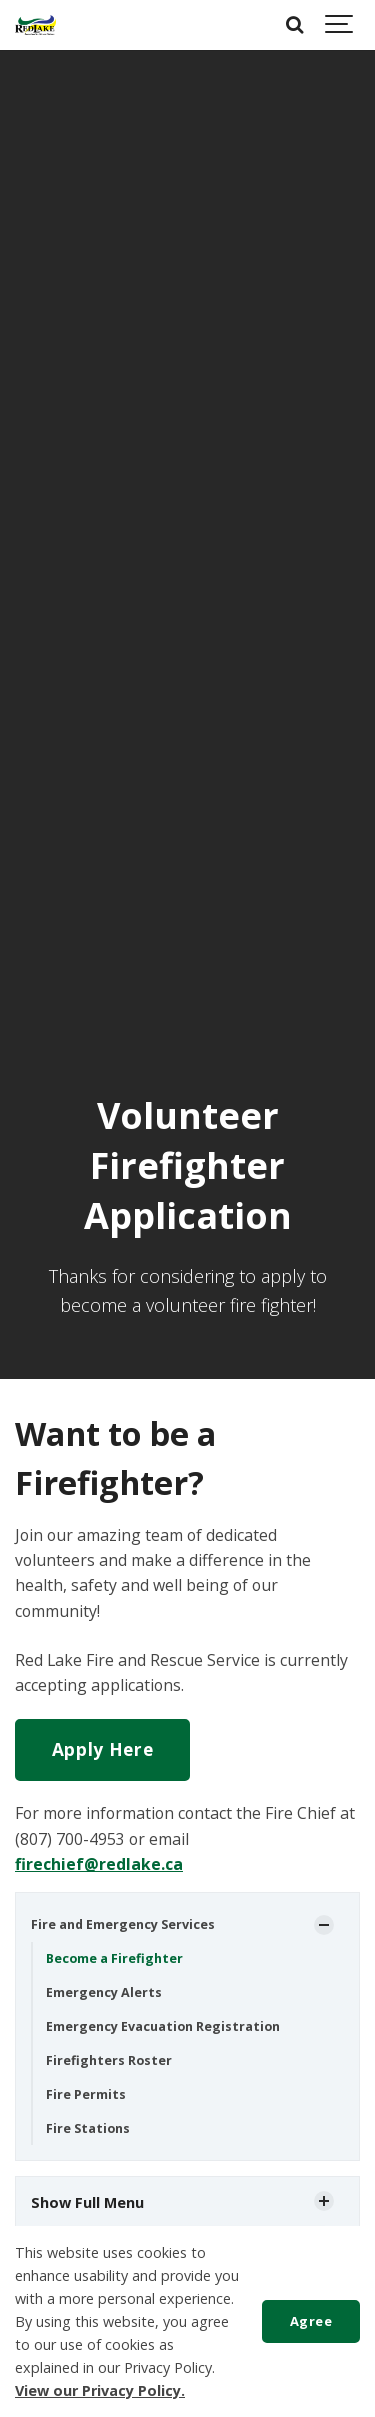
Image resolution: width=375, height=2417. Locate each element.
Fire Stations (88, 2128)
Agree (311, 2321)
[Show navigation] (340, 25)
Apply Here (103, 1749)
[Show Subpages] (324, 1925)
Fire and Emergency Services (123, 1924)
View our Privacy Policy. (100, 2390)
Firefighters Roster (109, 2060)
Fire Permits (86, 2094)
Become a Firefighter (114, 1958)
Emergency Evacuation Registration (163, 2026)
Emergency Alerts (104, 1992)
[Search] (295, 25)
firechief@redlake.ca (99, 1864)
